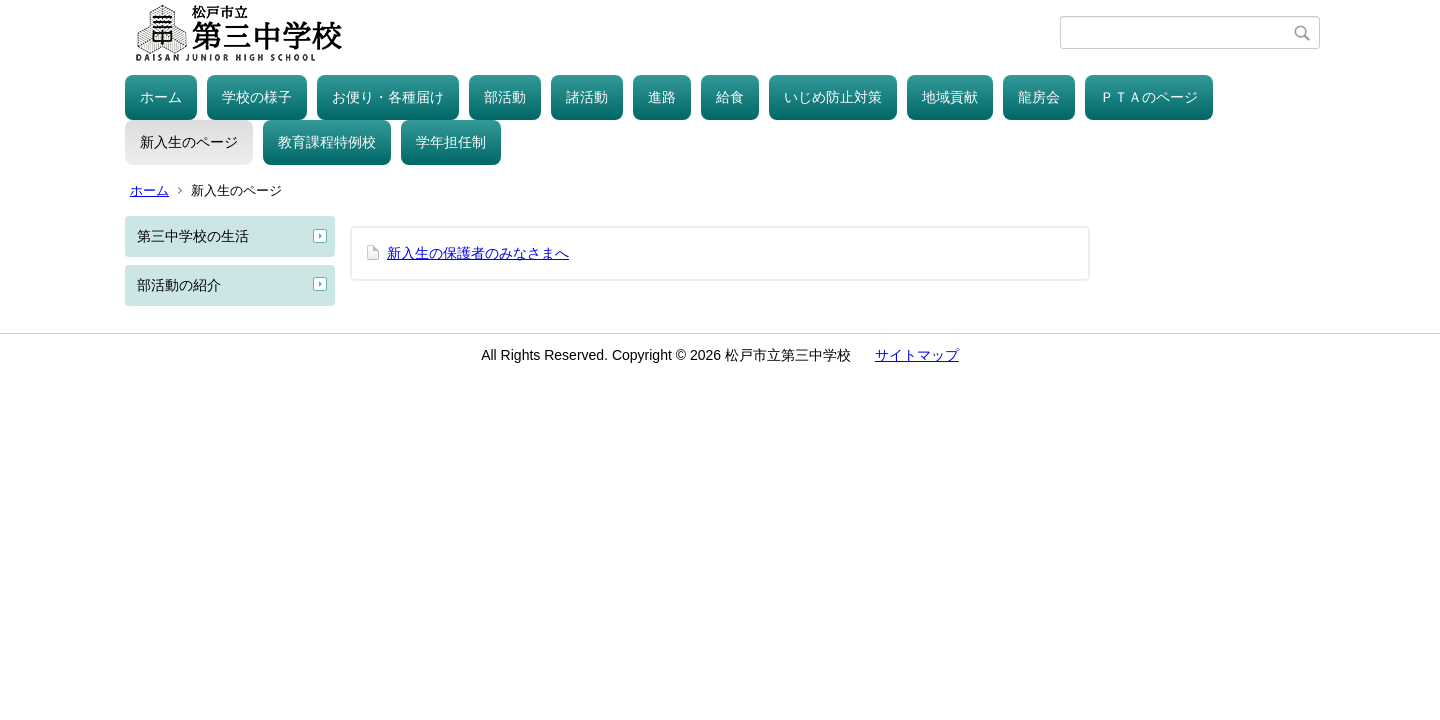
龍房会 (1039, 97)
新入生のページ (189, 142)
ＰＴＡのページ (1149, 97)
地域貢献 (950, 97)
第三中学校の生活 (193, 236)
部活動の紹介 (179, 285)
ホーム (161, 97)
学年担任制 (451, 142)
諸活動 (587, 97)
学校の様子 (257, 97)
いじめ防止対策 (833, 97)
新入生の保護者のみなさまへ (478, 253)
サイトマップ (917, 355)
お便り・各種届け (388, 97)
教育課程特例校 (327, 142)
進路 (662, 97)
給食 (730, 97)
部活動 (505, 97)
